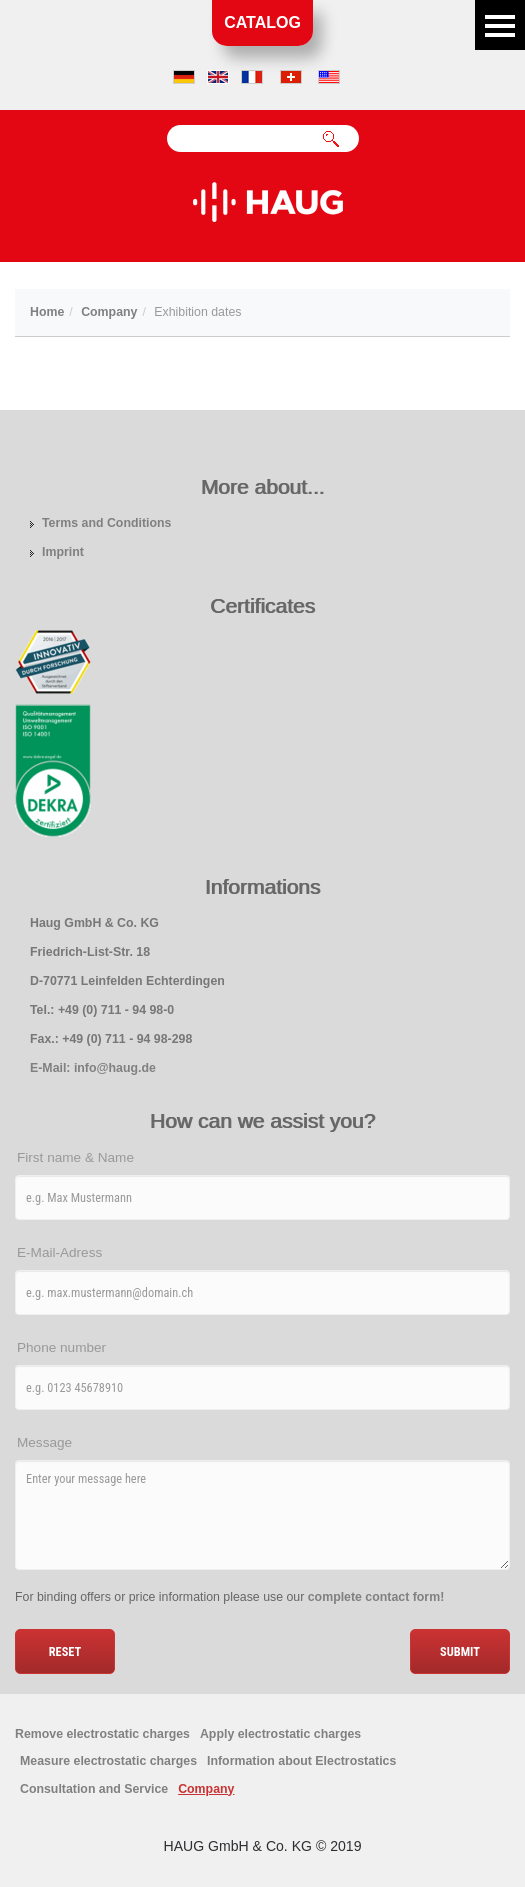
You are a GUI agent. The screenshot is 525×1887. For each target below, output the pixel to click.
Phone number (61, 1347)
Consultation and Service (94, 1789)
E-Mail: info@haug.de (93, 1068)
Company (109, 312)
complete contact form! (376, 1597)
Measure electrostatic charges (108, 1761)
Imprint (63, 552)
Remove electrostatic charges (102, 1734)
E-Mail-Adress (59, 1252)
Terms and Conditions (106, 523)
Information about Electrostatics (301, 1761)
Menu (500, 25)
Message (44, 1442)
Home (47, 312)
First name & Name (75, 1157)
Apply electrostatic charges (280, 1734)
